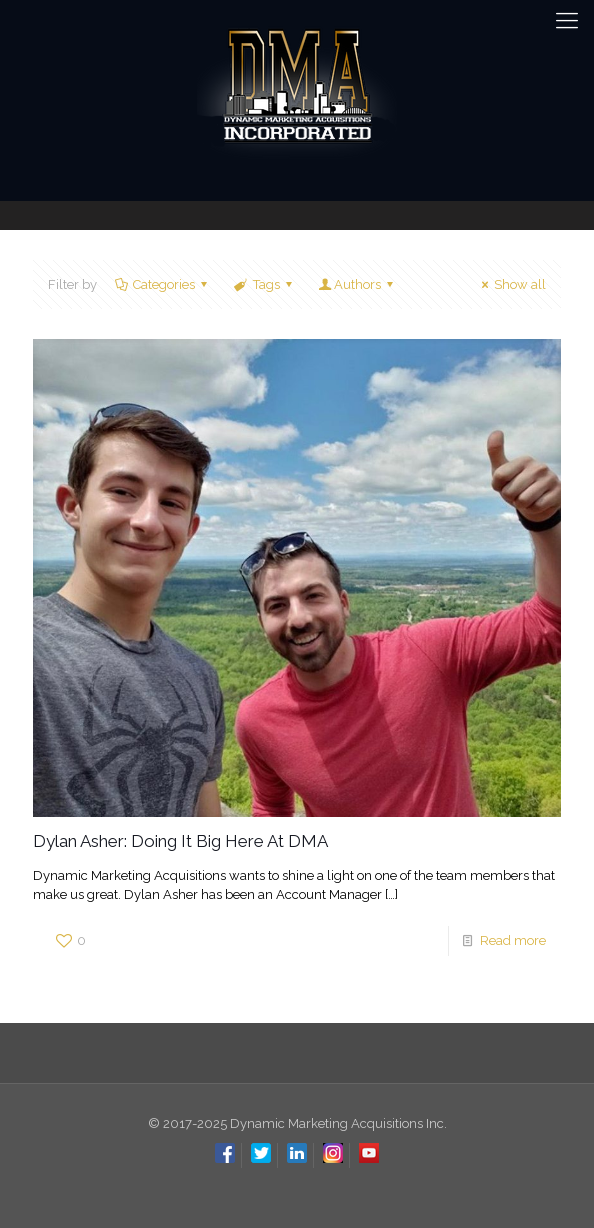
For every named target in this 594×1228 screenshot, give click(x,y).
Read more (513, 940)
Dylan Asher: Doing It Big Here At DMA (180, 841)
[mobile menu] (567, 20)
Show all (511, 284)
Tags (264, 284)
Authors (357, 284)
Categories (162, 284)
